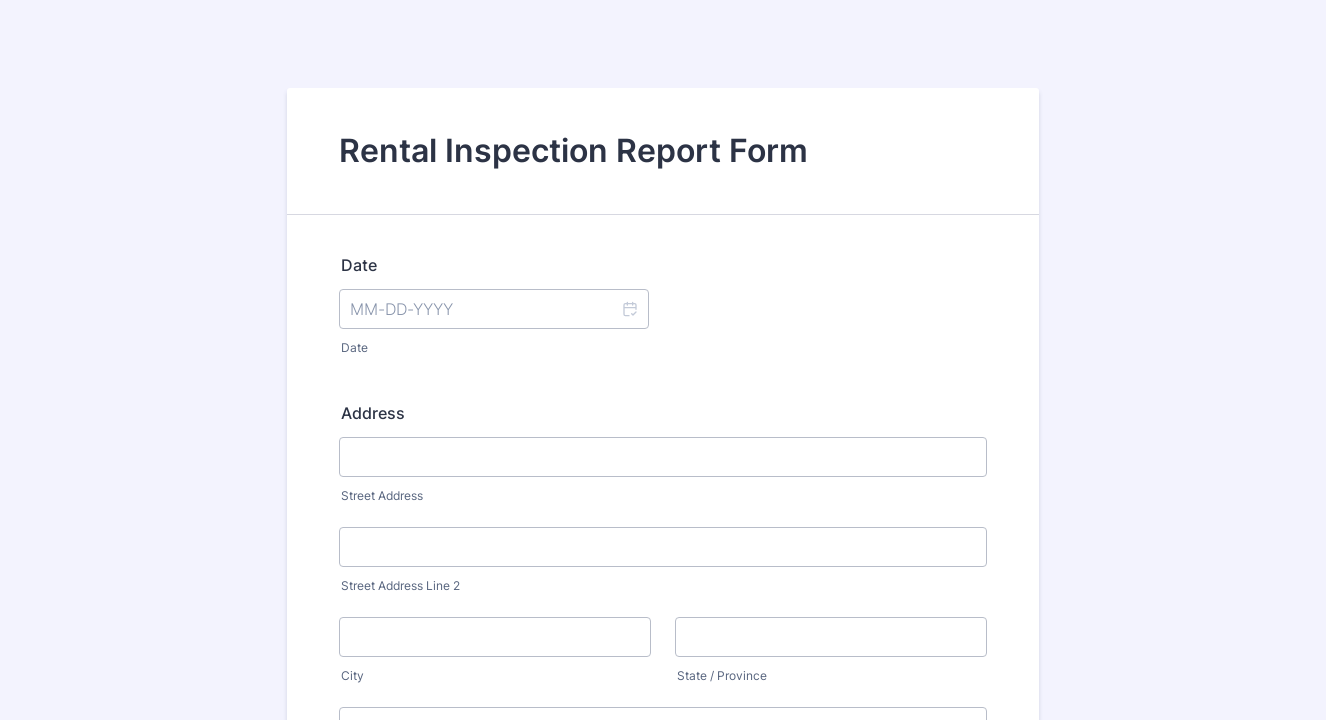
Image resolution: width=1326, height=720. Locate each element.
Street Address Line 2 (400, 585)
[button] (629, 309)
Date (359, 265)
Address (373, 413)
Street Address (382, 495)
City (352, 675)
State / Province (722, 675)
